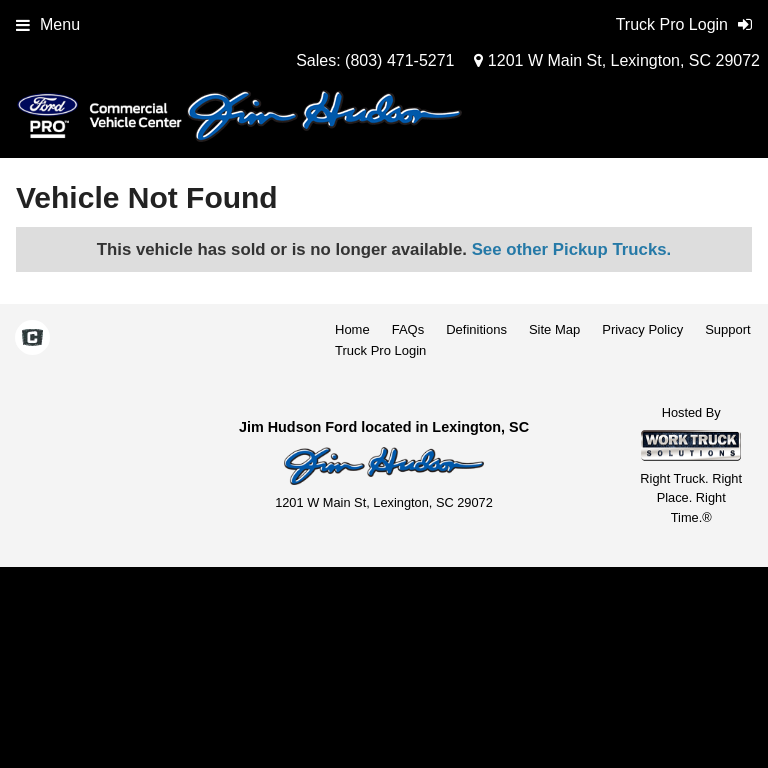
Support (728, 329)
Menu (48, 24)
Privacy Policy (642, 329)
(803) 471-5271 (399, 60)
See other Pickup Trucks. (572, 249)
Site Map (554, 329)
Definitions (476, 329)
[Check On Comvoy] (32, 339)
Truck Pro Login (380, 350)
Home (352, 329)
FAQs (408, 329)
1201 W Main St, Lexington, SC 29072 (617, 60)
